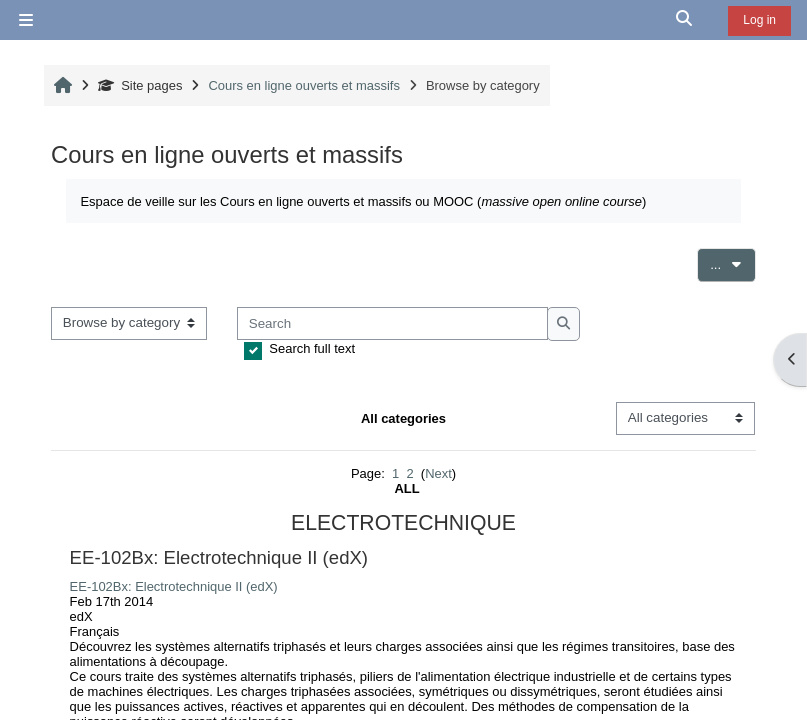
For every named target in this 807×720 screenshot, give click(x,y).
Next (438, 473)
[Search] (392, 323)
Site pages (140, 85)
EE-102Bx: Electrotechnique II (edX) (174, 586)
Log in (759, 20)
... (733, 263)
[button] (685, 20)
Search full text (312, 348)
